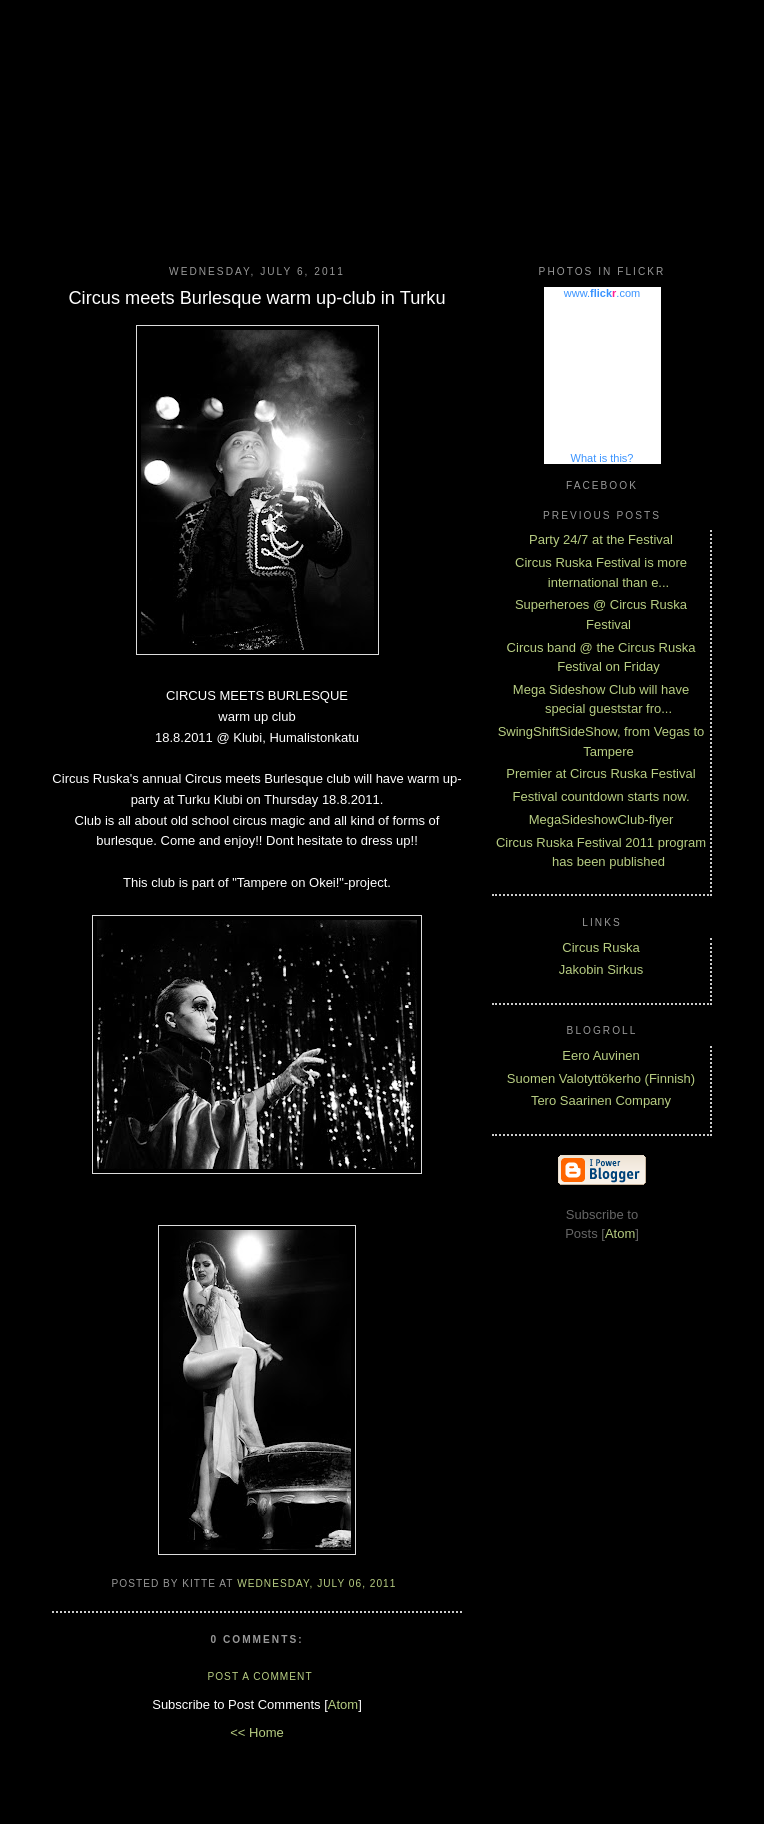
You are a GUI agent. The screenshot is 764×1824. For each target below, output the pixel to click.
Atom (343, 1704)
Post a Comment (259, 1676)
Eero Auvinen (600, 1055)
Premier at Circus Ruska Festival (600, 773)
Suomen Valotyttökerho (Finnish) (601, 1078)
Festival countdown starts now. (600, 796)
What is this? (602, 458)
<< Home (256, 1732)
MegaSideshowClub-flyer (601, 819)
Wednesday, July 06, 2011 (316, 1583)
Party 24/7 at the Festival (601, 539)
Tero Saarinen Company (601, 1100)
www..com (602, 293)
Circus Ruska (600, 947)
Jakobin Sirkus (601, 969)
